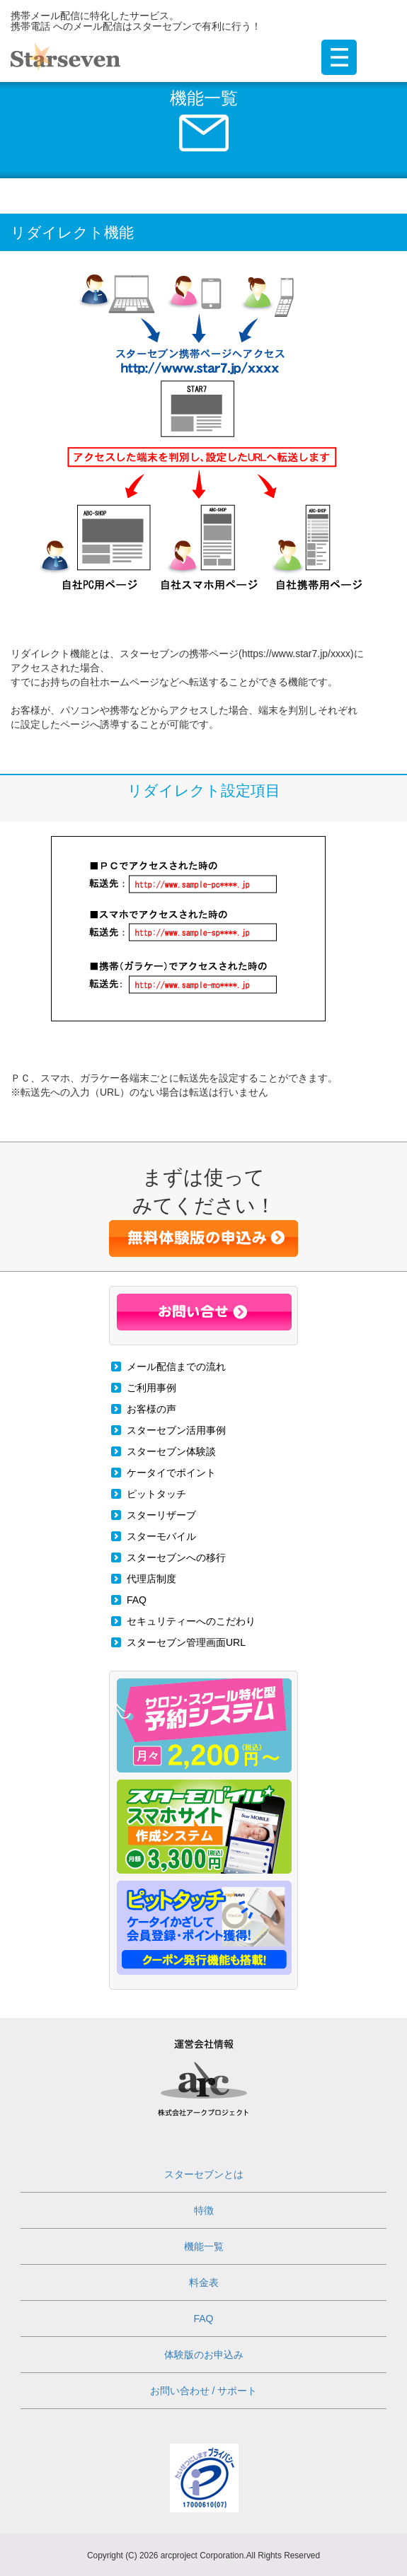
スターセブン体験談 (171, 1451)
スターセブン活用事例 (176, 1430)
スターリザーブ (161, 1515)
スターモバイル (161, 1536)
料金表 (204, 2282)
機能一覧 (204, 2246)
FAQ (137, 1600)
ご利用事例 (151, 1387)
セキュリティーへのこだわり (191, 1621)
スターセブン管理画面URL (186, 1642)
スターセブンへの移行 (176, 1557)
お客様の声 (151, 1409)
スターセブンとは (203, 2174)
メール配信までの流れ (176, 1366)
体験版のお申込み (203, 2354)
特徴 (204, 2210)
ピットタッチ (156, 1493)
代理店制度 (151, 1578)
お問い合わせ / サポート (204, 2390)
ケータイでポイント (171, 1472)
